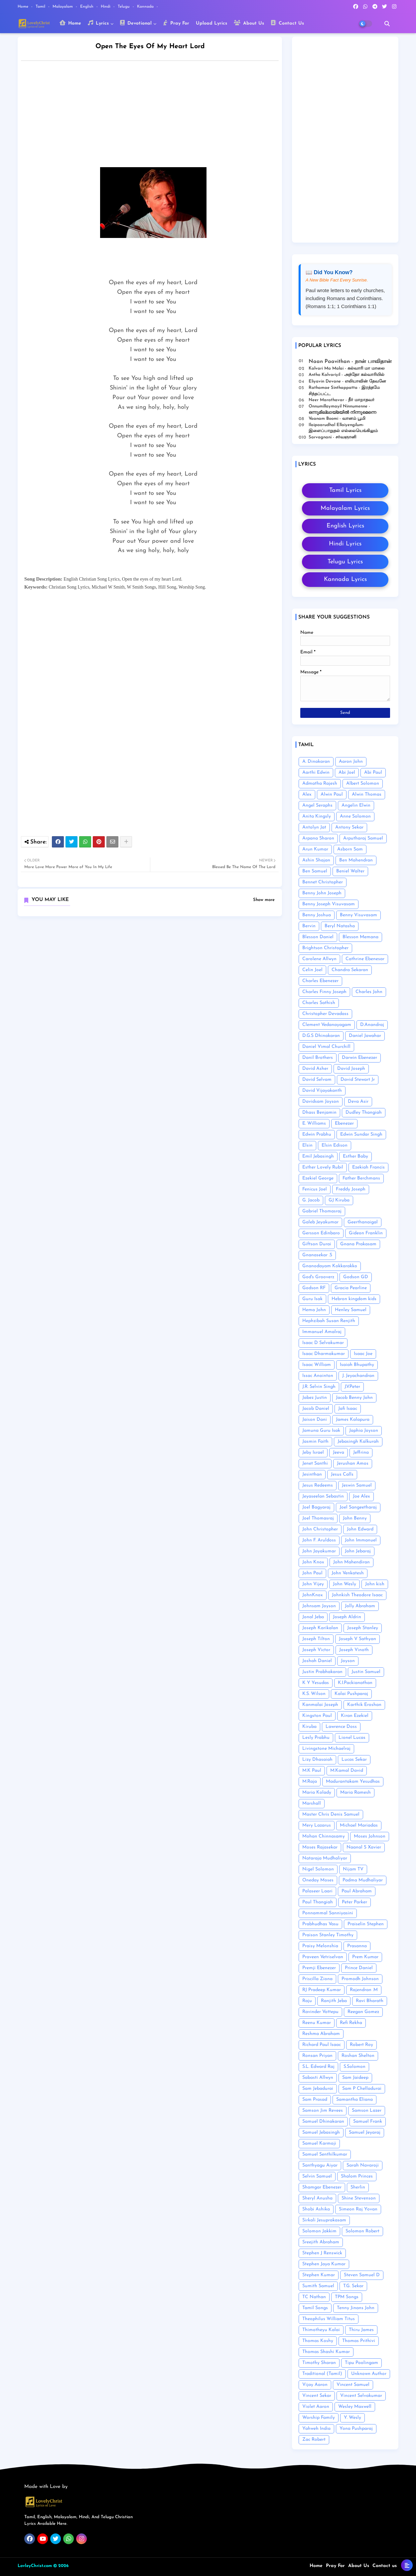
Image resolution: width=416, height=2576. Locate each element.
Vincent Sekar (316, 2395)
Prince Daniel (359, 1967)
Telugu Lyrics (345, 562)
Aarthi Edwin (316, 772)
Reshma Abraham (321, 2033)
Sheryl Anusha (317, 2198)
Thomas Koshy (317, 2340)
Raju (307, 2000)
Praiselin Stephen (365, 1924)
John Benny (355, 1518)
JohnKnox (312, 1595)
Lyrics (98, 23)
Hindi (106, 7)
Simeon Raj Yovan (358, 2209)
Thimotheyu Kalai (321, 2329)
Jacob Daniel (315, 1408)
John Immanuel (361, 1540)
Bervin (309, 926)
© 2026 (61, 2566)
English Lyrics (345, 526)
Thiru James (361, 2329)
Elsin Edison (334, 1145)
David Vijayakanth (322, 1090)
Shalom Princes (357, 2176)
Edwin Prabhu (316, 1134)
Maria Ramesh (355, 1792)
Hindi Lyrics (345, 544)
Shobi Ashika (316, 2209)
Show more (264, 900)
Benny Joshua (316, 915)
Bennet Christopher (322, 882)
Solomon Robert (362, 2231)
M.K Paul (311, 1770)
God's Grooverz (318, 1277)
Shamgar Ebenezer (322, 2187)
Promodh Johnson (360, 1978)
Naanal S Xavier (364, 1847)
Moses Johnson (369, 1836)
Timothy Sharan (319, 2362)
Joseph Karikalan (320, 1627)
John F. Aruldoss (319, 1540)
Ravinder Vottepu (320, 2011)
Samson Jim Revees (322, 2110)
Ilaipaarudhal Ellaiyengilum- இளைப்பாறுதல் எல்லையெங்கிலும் (343, 428)
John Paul (312, 1573)
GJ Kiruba (339, 1200)
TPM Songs (346, 2297)
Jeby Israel (313, 1452)
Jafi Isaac (347, 1408)
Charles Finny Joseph (324, 991)
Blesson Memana (360, 937)
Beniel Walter (350, 871)
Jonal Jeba (313, 1617)
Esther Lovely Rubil (322, 1167)
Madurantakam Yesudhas (353, 1781)
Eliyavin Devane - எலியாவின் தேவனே (347, 381)
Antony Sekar (349, 827)
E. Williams (314, 1123)
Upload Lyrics (211, 23)
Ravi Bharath (369, 2000)
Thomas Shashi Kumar (326, 2351)
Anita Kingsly (316, 816)
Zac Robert (314, 2439)
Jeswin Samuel (357, 1485)
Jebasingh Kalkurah (358, 1441)
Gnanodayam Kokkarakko (329, 1266)
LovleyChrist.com (35, 2566)
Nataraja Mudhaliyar (324, 1858)
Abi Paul (373, 772)
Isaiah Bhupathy (357, 1364)
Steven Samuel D (362, 2275)
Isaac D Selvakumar (323, 1342)
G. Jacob (311, 1200)
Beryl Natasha (340, 926)
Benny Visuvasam (358, 915)
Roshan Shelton (358, 2055)
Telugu (124, 7)
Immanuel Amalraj (322, 1331)
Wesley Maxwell (354, 2406)
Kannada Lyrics (345, 579)
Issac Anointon (317, 1375)
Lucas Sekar (354, 1759)
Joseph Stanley (362, 1627)
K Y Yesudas (315, 1682)
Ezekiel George (318, 1178)
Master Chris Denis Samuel (330, 1814)
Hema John (314, 1309)
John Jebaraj (358, 1551)
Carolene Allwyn (319, 958)
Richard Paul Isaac (321, 2044)
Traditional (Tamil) (322, 2373)
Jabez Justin (314, 1397)
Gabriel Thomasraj (322, 1211)
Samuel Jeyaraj (364, 2132)
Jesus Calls (342, 1474)
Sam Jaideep (355, 2077)
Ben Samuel (314, 871)
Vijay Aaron (315, 2384)
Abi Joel (347, 772)
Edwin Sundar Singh (361, 1134)
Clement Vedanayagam (326, 1024)
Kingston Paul (317, 1715)
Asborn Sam (350, 849)
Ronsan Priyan (317, 2055)
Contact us (384, 2565)
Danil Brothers (317, 1057)
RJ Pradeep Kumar (321, 1989)
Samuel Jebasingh (321, 2132)
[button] (387, 23)
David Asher (315, 1068)
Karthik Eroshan (364, 1704)
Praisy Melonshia (320, 1946)
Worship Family (318, 2417)
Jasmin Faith (315, 1441)
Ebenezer (344, 1123)
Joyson (348, 1660)
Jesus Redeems (317, 1485)
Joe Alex (361, 1496)
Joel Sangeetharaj (358, 1507)
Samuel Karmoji (319, 2143)
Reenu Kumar (316, 2022)
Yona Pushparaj (356, 2428)
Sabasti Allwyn (317, 2077)
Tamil (41, 7)
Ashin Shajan (316, 860)
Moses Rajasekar (320, 1847)
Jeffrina (361, 1452)
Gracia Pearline (351, 1288)
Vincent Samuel (353, 2384)
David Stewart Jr (358, 1079)
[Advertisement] (156, 115)
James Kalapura (352, 1419)
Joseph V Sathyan (357, 1638)
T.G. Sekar (353, 2286)
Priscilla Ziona (317, 1978)
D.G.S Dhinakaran (321, 1035)
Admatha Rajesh (319, 783)
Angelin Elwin (356, 805)
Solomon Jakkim (319, 2231)
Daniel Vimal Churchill (326, 1046)
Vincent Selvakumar (361, 2395)
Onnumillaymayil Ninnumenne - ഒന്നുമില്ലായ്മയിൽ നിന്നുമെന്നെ (342, 409)
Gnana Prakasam (358, 1244)
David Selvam (317, 1079)
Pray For (176, 23)
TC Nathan (314, 2297)
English (87, 7)
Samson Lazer (366, 2110)
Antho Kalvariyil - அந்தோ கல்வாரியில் (346, 375)
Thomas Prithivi (358, 2340)
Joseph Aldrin (347, 1617)
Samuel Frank (367, 2121)
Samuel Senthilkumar (324, 2154)
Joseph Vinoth (354, 1649)
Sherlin (357, 2187)
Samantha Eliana (354, 2099)
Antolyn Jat (314, 827)
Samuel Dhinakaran (323, 2121)
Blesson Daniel (318, 937)
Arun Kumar (315, 849)
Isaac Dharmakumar (323, 1353)
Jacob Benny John (354, 1397)
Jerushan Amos (352, 1463)
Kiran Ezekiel (354, 1715)
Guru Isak (312, 1298)
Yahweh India (316, 2428)
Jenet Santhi (315, 1463)
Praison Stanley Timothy (327, 1935)
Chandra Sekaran (350, 969)
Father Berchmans (361, 1178)
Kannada (146, 7)
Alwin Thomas (366, 794)
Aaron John (351, 761)
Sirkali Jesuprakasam (324, 2220)
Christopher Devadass (325, 1013)
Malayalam (63, 7)
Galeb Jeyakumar (320, 1222)
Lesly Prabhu (316, 1737)
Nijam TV (353, 1869)
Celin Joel (312, 969)
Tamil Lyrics (345, 490)
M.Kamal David (346, 1770)
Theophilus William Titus (328, 2318)
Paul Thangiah (317, 1902)
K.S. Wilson (314, 1693)
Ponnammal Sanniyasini (327, 1913)
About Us (249, 23)
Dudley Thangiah (364, 1112)
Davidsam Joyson (320, 1101)
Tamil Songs (315, 2307)
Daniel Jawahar (365, 1035)
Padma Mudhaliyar (363, 1880)
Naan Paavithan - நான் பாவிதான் (350, 361)
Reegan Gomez (363, 2011)
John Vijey (313, 1584)
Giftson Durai (316, 1244)
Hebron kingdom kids (354, 1298)
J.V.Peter (352, 1386)
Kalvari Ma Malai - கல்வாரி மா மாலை (347, 368)
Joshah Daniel (317, 1660)
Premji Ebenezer (319, 1967)
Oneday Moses (318, 1880)
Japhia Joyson (363, 1430)
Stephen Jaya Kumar (324, 2264)
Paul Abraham (357, 1891)
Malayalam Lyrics (345, 508)
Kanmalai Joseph (320, 1704)
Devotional (136, 23)
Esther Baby (355, 1156)
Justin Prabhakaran (322, 1671)
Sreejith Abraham (320, 2242)
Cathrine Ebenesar (365, 958)
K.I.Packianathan (355, 1682)
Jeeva (338, 1452)
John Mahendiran (351, 1562)
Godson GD (355, 1277)
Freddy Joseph (350, 1189)
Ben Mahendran (356, 860)
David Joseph (351, 1068)
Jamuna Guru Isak (321, 1430)
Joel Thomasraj (318, 1518)
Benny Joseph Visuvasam (328, 904)
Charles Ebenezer (320, 980)
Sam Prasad (314, 2099)
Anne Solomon (355, 816)
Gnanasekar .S (317, 1255)
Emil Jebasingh (318, 1156)
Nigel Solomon (318, 1869)
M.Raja (309, 1781)
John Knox (313, 1562)
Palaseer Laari (317, 1891)
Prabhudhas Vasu (320, 1924)
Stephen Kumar (318, 2275)
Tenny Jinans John (355, 2307)
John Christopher (320, 1529)
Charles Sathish (318, 1002)
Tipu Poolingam (361, 2362)
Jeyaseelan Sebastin (323, 1496)
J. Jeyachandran (358, 1375)
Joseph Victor (316, 1649)
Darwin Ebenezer (359, 1057)
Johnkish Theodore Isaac (357, 1595)
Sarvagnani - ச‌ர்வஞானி (332, 437)
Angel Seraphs (317, 805)
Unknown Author (368, 2373)
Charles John (368, 991)
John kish (374, 1584)
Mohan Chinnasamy (323, 1836)
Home (24, 7)
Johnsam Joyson (319, 1606)
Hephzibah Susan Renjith (328, 1320)
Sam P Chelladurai (361, 2088)
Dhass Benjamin (319, 1112)
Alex (307, 794)
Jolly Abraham (360, 1606)
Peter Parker (354, 1902)
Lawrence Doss (341, 1726)
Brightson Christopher (325, 948)
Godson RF (314, 1288)
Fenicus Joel (314, 1189)
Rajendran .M (364, 1989)
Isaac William (316, 1364)
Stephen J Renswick (322, 2253)
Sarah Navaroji (363, 2165)
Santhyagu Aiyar (320, 2165)
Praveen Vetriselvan (322, 1957)
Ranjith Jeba (334, 2000)
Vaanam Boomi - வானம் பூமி (337, 418)
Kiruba (309, 1726)
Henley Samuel (350, 1309)
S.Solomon (354, 2066)
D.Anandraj (372, 1024)
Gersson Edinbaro (321, 1233)
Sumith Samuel (318, 2286)
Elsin (307, 1145)
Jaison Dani (314, 1419)
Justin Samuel (365, 1671)
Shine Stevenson (359, 2198)
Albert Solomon (362, 783)
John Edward (360, 1529)
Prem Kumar (365, 1957)
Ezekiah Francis (368, 1167)
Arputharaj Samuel (363, 838)
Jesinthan (312, 1474)
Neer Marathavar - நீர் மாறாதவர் (341, 400)
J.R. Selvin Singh (319, 1386)
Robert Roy (361, 2044)
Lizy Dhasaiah (317, 1759)
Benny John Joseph (322, 893)
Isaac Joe (363, 1353)
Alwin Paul (332, 794)
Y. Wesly (352, 2417)
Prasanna (357, 1946)
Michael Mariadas (359, 1825)
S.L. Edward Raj (318, 2066)
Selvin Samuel (317, 2176)
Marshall (311, 1803)
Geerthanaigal (362, 1222)
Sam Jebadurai (317, 2088)
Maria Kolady (316, 1792)
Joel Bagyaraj (316, 1507)
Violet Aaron (315, 2406)
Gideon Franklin (366, 1233)
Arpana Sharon (318, 838)
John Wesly (344, 1584)
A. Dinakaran (316, 761)
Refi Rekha (351, 2022)
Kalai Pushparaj (351, 1693)
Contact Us (287, 23)
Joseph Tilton (316, 1638)
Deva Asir (358, 1101)
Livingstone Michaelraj (326, 1748)
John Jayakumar (319, 1551)
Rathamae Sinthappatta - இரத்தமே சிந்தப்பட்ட (344, 391)
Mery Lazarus (316, 1825)
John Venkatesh (348, 1573)
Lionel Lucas (352, 1737)
